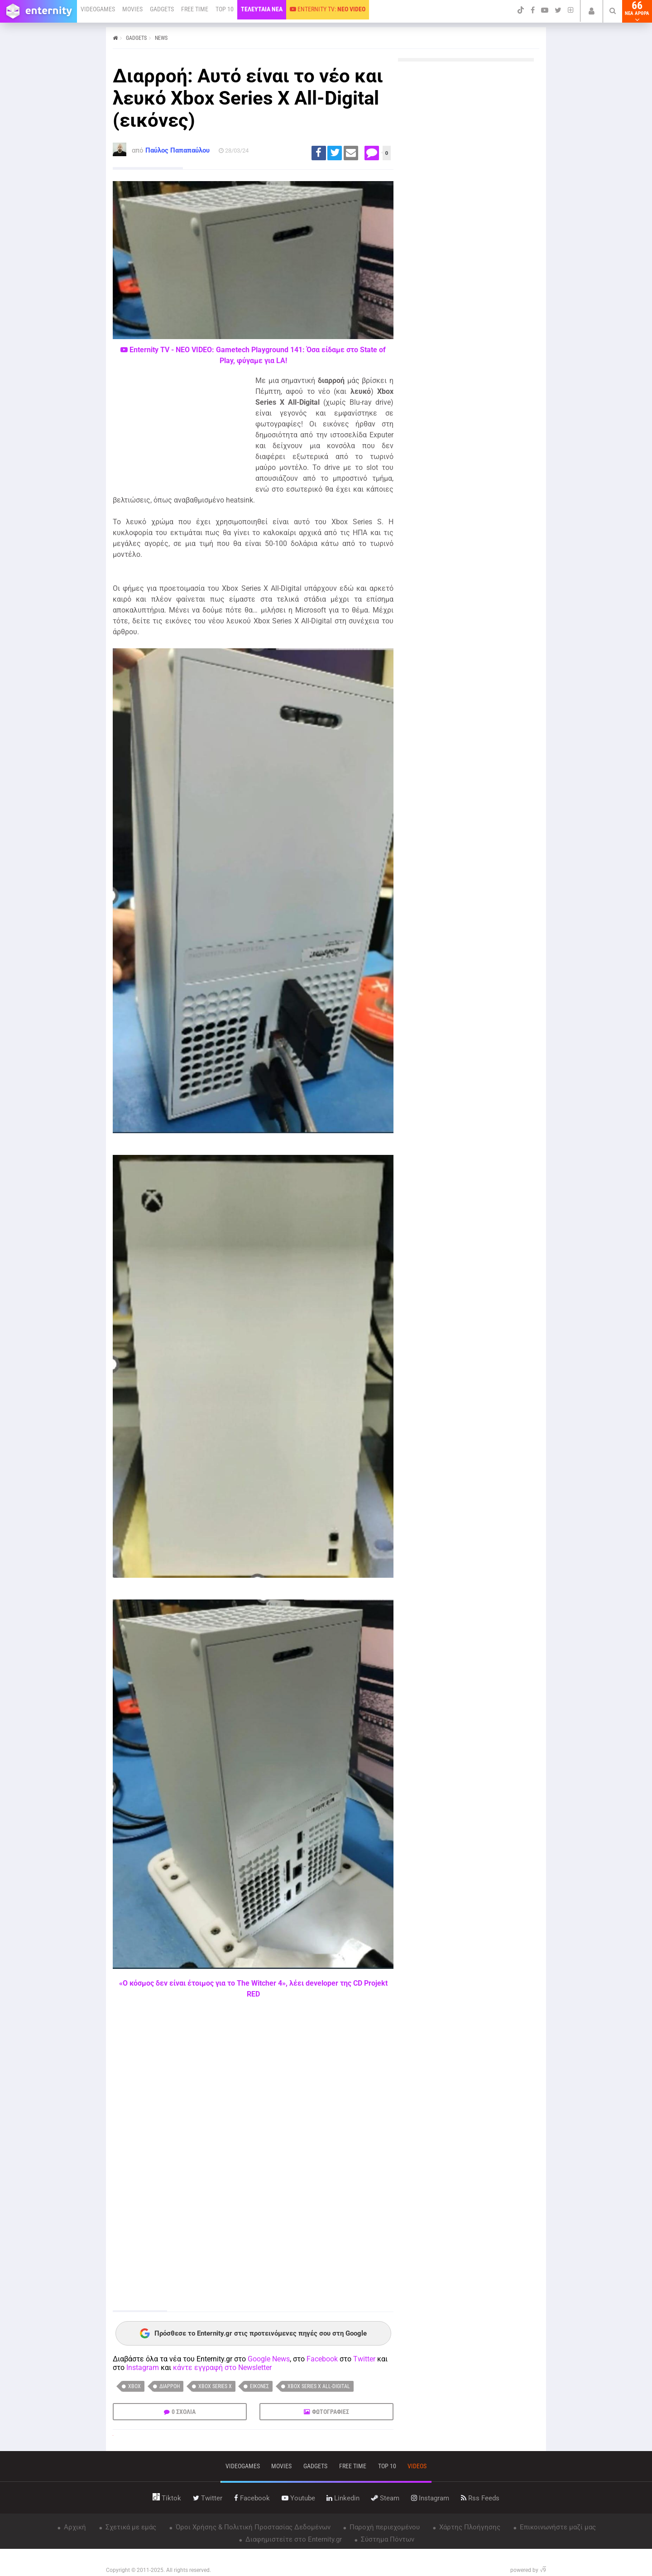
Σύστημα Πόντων (386, 2539)
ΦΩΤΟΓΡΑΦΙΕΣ (330, 2411)
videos (417, 2466)
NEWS (161, 38)
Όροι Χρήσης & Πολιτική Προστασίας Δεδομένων (252, 2527)
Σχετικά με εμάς (130, 2527)
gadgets (315, 2466)
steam (385, 2498)
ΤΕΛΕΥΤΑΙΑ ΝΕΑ (262, 9)
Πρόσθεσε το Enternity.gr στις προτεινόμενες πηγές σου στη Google (253, 2333)
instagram (430, 2498)
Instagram (142, 2367)
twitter (207, 2498)
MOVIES (132, 9)
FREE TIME (194, 9)
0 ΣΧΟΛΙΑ (184, 2411)
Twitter (364, 2359)
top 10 (387, 2466)
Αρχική (74, 2527)
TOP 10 (225, 9)
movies (281, 2466)
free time (352, 2466)
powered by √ (528, 2570)
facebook (252, 2498)
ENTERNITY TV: (327, 9)
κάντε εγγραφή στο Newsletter (222, 2367)
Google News (269, 2359)
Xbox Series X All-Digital (319, 2386)
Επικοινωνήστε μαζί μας (557, 2527)
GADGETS (162, 9)
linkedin (343, 2498)
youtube (298, 2498)
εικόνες (259, 2386)
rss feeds (480, 2498)
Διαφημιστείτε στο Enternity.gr (293, 2539)
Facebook (322, 2359)
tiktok (167, 2498)
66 (637, 11)
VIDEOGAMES (98, 9)
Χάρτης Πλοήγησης (468, 2527)
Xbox (134, 2386)
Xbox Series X (215, 2386)
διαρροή (169, 2386)
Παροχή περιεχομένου (384, 2527)
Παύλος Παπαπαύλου (177, 150)
